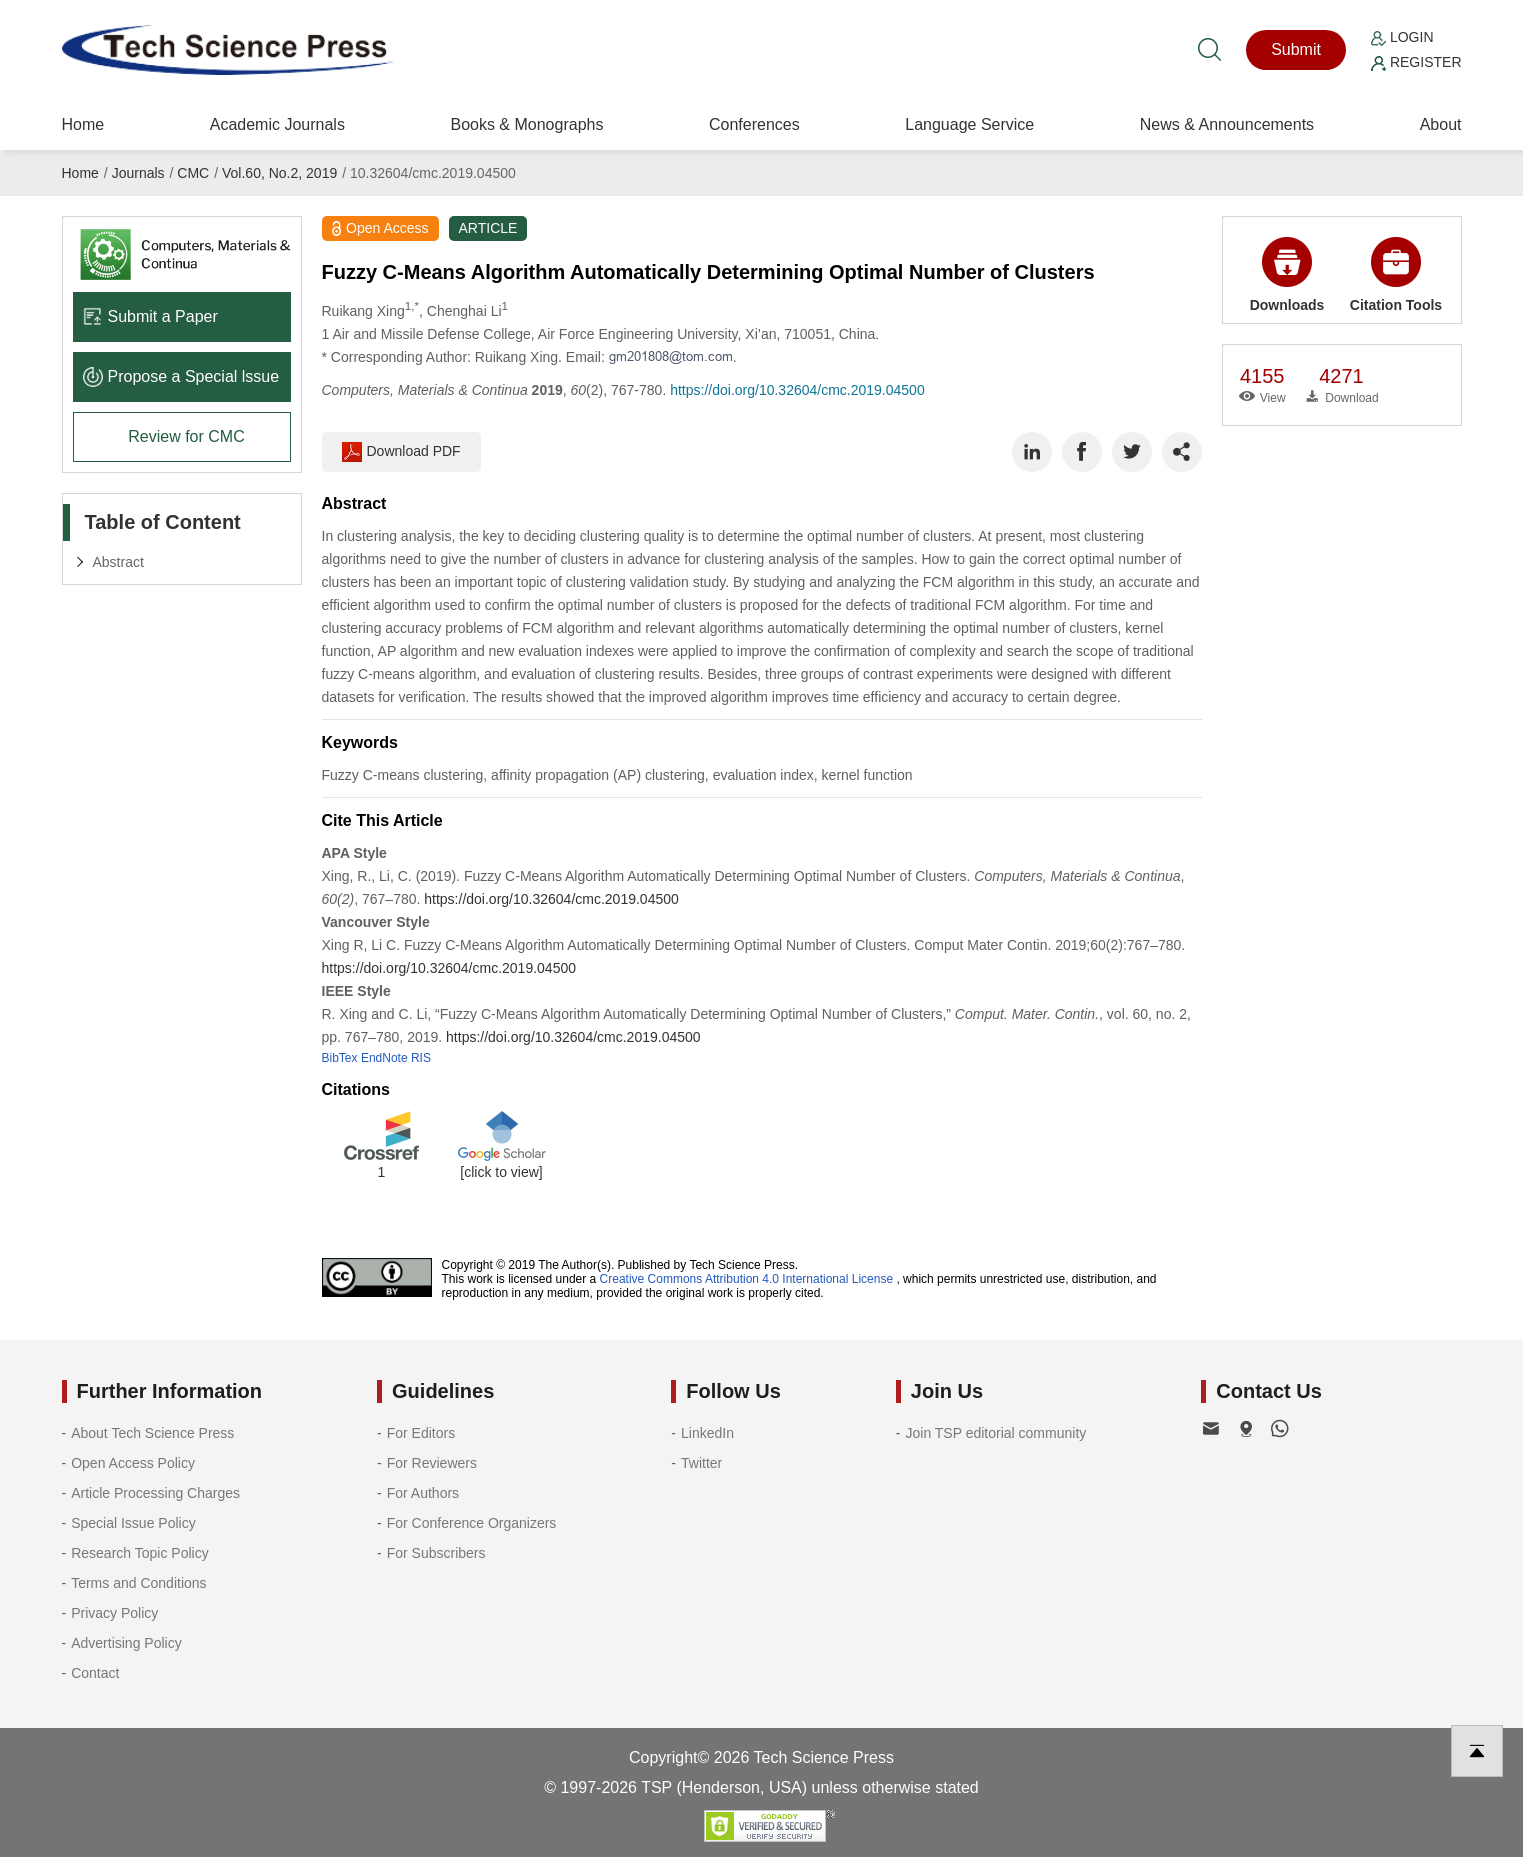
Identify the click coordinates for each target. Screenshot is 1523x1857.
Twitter (701, 1463)
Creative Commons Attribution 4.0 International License (747, 1279)
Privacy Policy (114, 1613)
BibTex (340, 1058)
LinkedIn (707, 1433)
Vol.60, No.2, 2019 (279, 173)
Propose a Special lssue (181, 376)
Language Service (969, 124)
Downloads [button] (1287, 275)
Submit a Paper (150, 316)
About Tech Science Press (152, 1433)
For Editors (421, 1433)
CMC (193, 173)
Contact (95, 1673)
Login (1402, 37)
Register (1416, 62)
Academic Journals (277, 124)
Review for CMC (186, 436)
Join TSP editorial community (995, 1433)
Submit (1296, 49)
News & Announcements (1227, 124)
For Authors (423, 1493)
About (1441, 124)
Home (83, 124)
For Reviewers (432, 1463)
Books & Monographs (526, 124)
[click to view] (501, 1172)
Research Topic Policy (139, 1553)
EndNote (384, 1058)
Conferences (754, 124)
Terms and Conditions (138, 1583)
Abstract (118, 562)
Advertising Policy (126, 1643)
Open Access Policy (133, 1463)
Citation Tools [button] (1396, 275)
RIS (421, 1058)
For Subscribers (436, 1553)
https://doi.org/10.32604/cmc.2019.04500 (797, 390)
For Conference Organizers (472, 1523)
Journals (138, 173)
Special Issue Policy (133, 1523)
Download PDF (401, 452)
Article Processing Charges (155, 1493)
